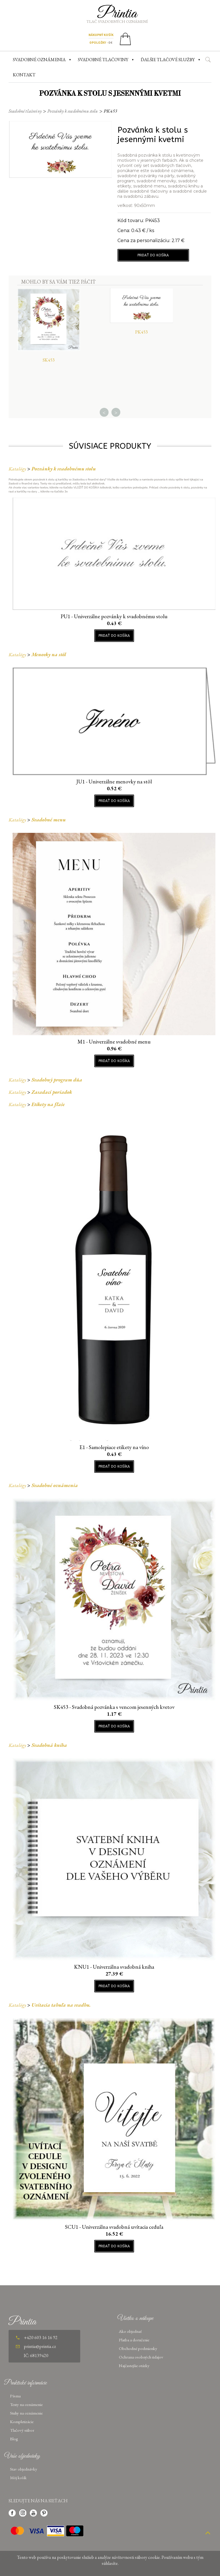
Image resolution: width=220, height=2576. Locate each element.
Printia (117, 13)
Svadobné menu (49, 819)
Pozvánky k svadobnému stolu (72, 111)
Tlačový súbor (22, 2430)
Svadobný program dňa (57, 1079)
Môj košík (18, 2477)
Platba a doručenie (134, 2339)
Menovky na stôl (49, 654)
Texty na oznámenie (26, 2404)
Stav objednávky (23, 2469)
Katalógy (17, 468)
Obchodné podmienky (138, 2348)
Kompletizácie (22, 2421)
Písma (15, 2396)
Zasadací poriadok (52, 1092)
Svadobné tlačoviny (25, 111)
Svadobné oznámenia (55, 1485)
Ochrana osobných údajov (141, 2357)
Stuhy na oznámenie (26, 2413)
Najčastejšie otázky (134, 2365)
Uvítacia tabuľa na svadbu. (61, 2005)
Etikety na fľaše (48, 1104)
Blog (14, 2438)
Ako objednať (130, 2331)
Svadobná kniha (49, 1745)
